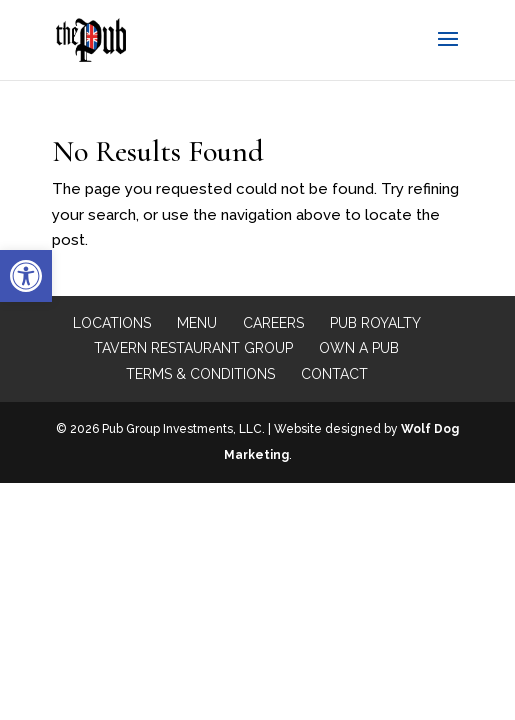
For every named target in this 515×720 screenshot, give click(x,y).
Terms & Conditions (200, 374)
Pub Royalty (375, 323)
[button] (26, 276)
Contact (334, 374)
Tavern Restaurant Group (193, 348)
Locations (112, 323)
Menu (197, 323)
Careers (273, 323)
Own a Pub (359, 348)
